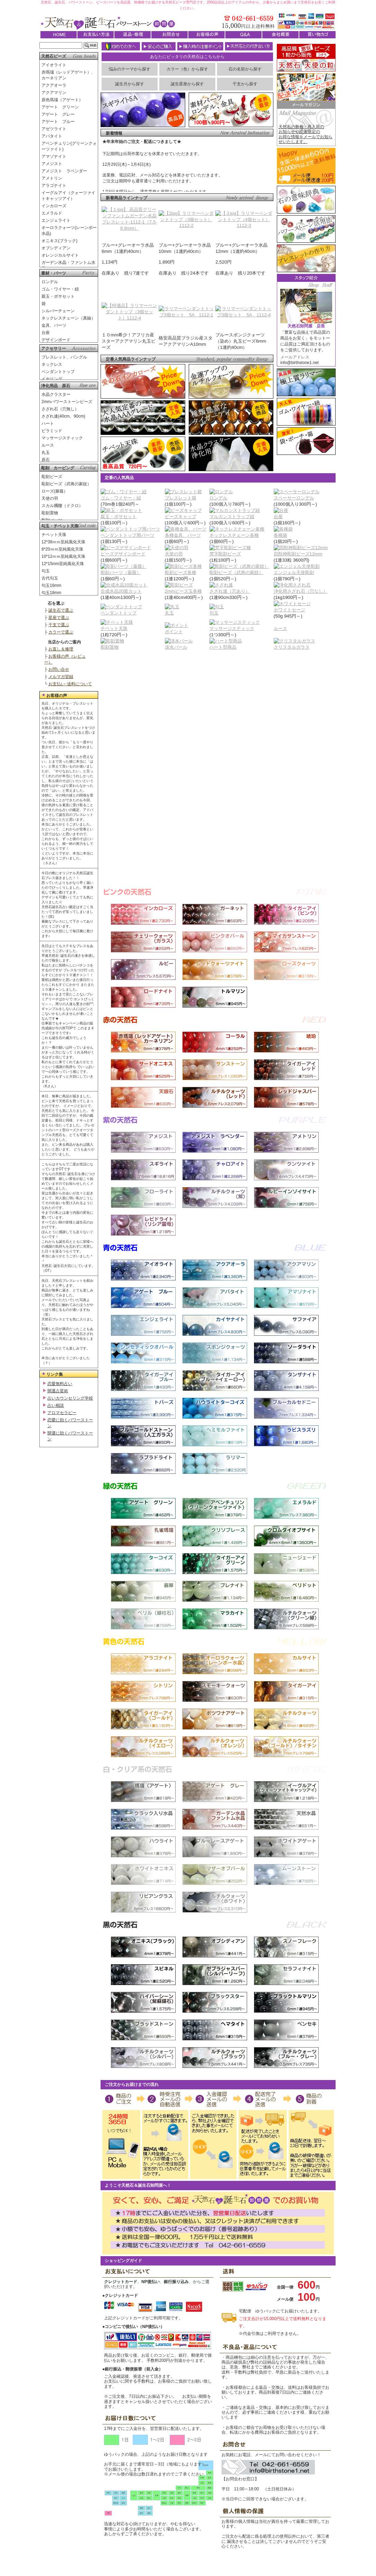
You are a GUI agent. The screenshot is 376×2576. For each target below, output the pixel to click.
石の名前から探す (245, 69)
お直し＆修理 (60, 649)
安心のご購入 (159, 46)
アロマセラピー (61, 1412)
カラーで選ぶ (60, 632)
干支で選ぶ (58, 624)
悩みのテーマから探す (129, 69)
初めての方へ (121, 46)
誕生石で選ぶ (60, 610)
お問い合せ (58, 669)
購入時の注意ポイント (200, 46)
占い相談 (55, 1405)
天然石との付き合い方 (249, 46)
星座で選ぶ (58, 617)
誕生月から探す (129, 84)
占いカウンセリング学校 (70, 1398)
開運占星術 (57, 1391)
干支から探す (245, 84)
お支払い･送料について (70, 683)
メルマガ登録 (60, 676)
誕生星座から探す (187, 84)
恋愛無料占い (59, 1383)
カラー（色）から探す (187, 69)
